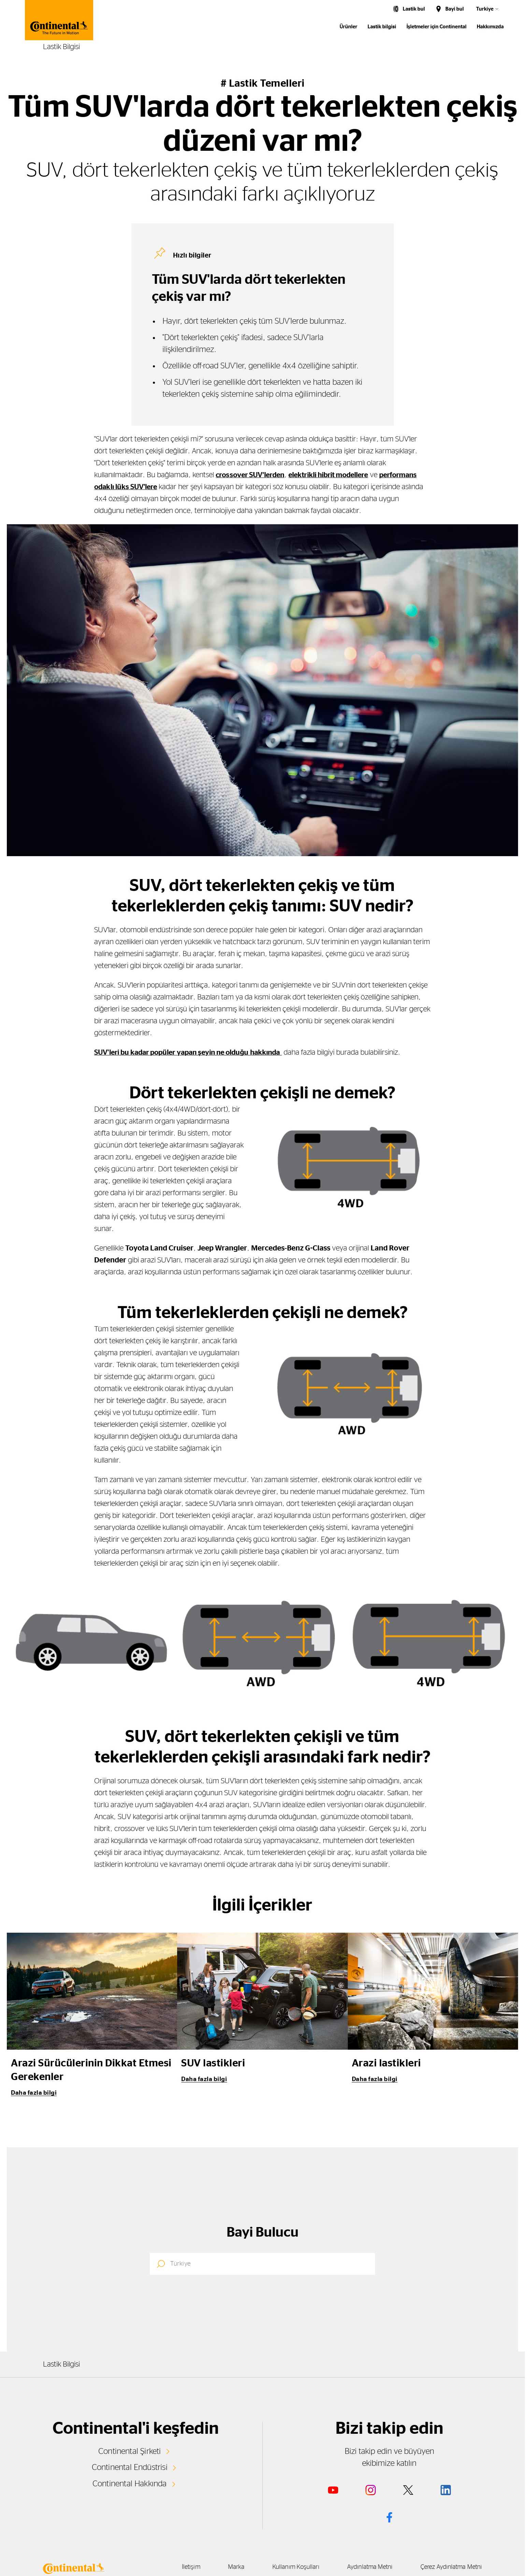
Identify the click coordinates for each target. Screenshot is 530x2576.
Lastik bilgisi (382, 26)
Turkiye (484, 9)
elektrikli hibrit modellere (336, 475)
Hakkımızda (490, 26)
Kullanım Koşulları (283, 2567)
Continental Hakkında (129, 2483)
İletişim (166, 2567)
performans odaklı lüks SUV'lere (148, 487)
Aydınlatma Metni (363, 2567)
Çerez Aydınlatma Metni (451, 2567)
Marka (217, 2567)
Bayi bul (454, 9)
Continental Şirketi (129, 2451)
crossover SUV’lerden (252, 475)
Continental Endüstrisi (130, 2467)
